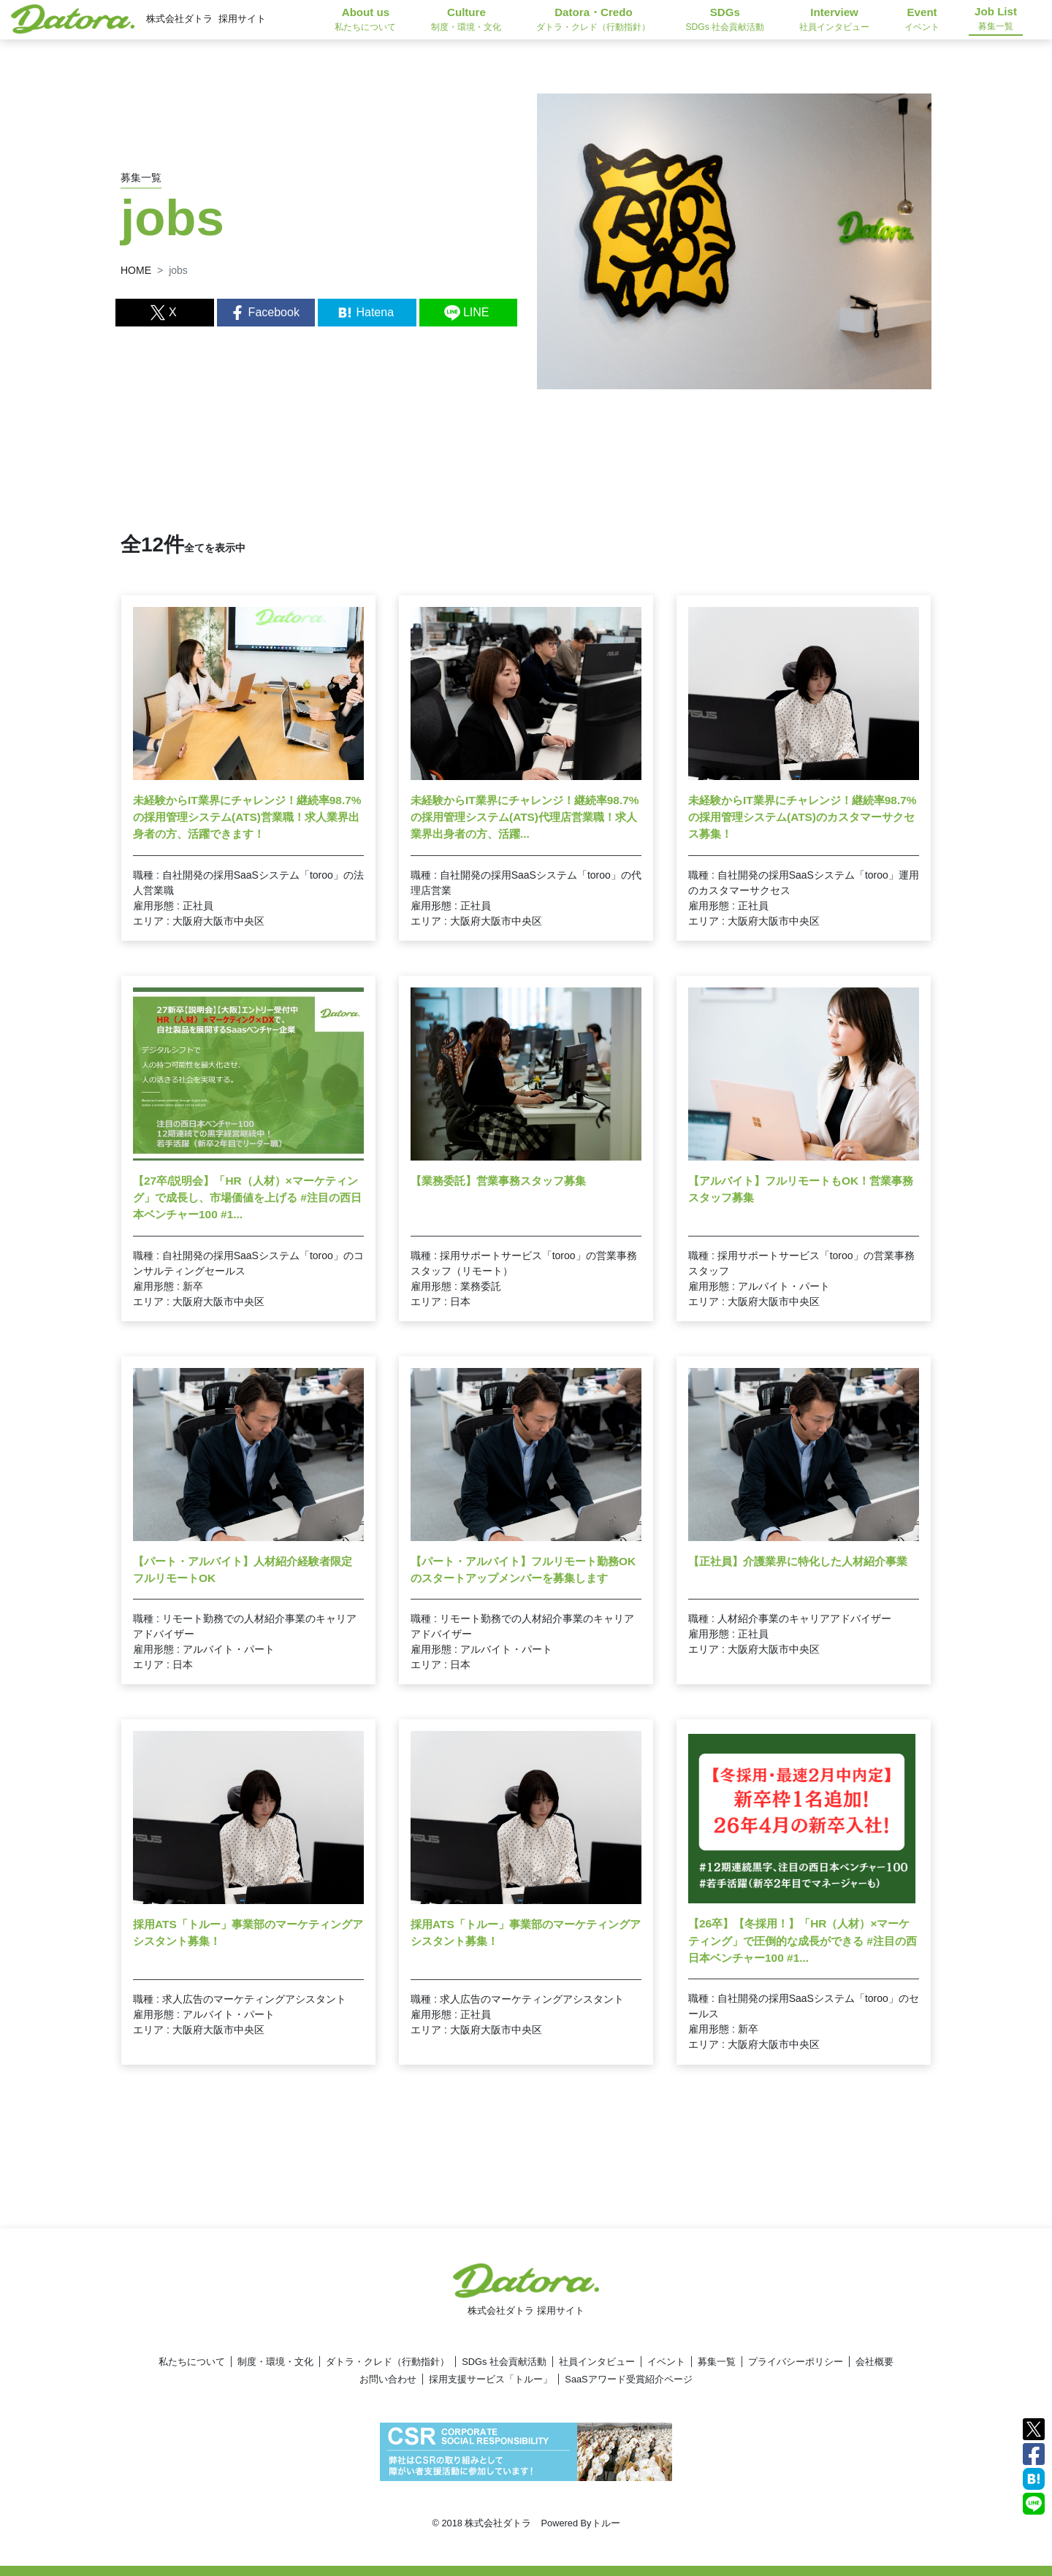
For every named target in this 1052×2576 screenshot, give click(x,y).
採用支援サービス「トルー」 (490, 2379)
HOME (136, 270)
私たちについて (192, 2361)
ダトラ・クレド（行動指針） (387, 2361)
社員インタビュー (597, 2361)
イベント (666, 2361)
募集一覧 (717, 2361)
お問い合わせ (387, 2379)
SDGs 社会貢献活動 (504, 2361)
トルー (606, 2523)
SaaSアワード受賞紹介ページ (628, 2379)
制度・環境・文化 (275, 2361)
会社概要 (874, 2361)
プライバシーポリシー (795, 2361)
